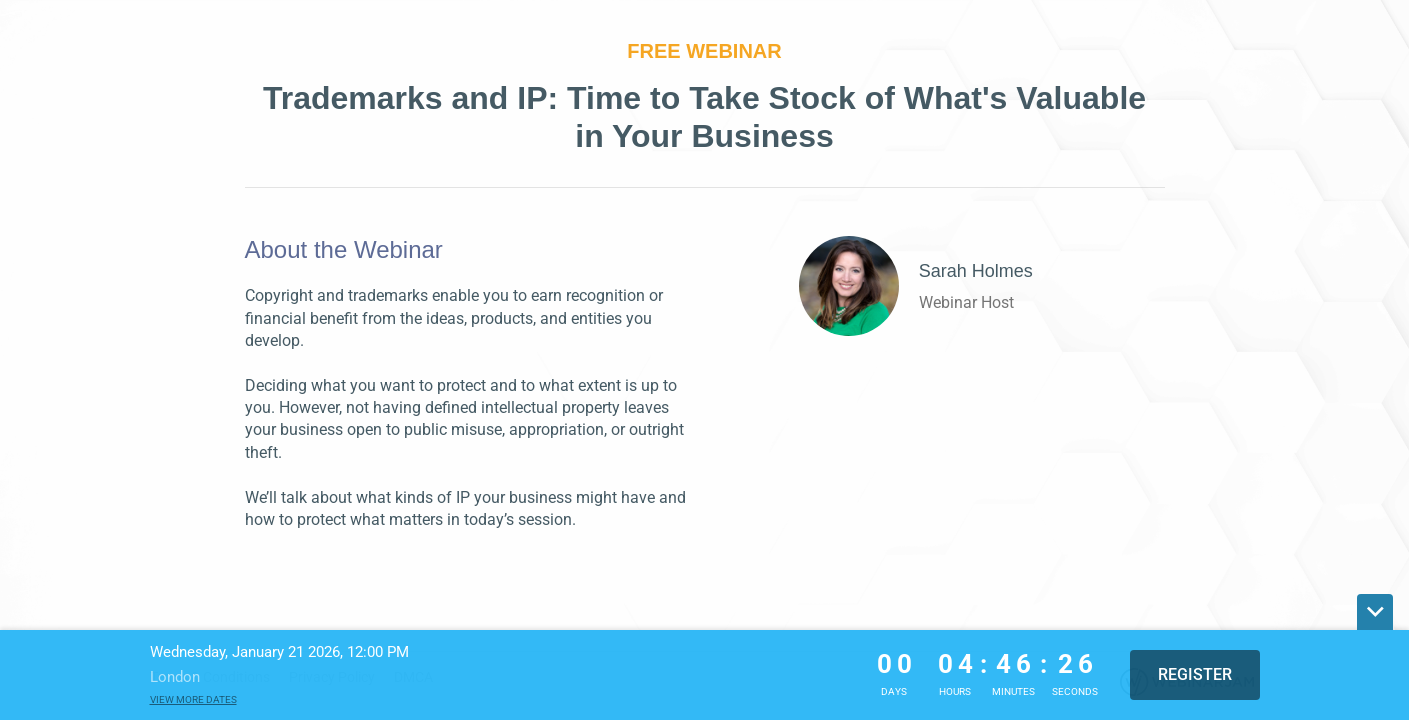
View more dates (193, 699)
